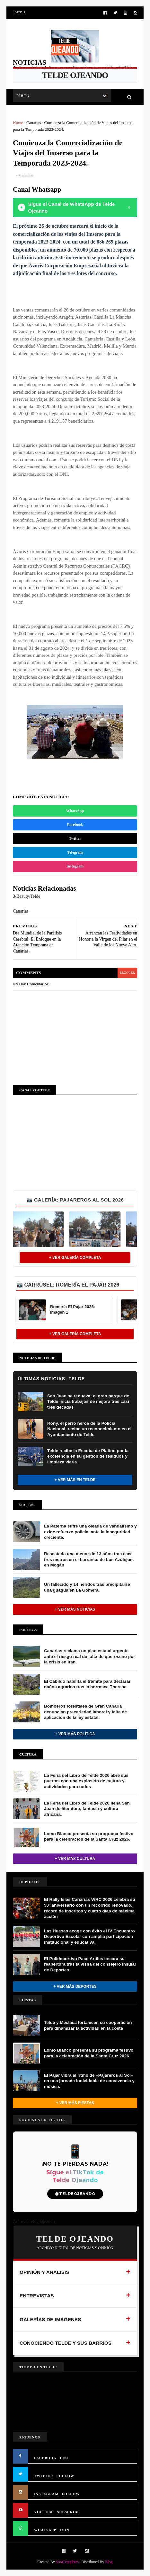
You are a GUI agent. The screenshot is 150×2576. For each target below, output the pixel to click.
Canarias (33, 122)
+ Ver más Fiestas (75, 2103)
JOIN (64, 2530)
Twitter (75, 838)
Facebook (75, 824)
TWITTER (43, 2476)
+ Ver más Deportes (74, 1986)
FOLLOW (66, 2476)
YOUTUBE (44, 2512)
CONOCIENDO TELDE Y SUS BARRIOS (65, 2343)
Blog (108, 2562)
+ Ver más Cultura (75, 1858)
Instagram (75, 866)
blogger (127, 972)
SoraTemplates (67, 2562)
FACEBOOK (45, 2458)
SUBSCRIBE (68, 2512)
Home (18, 122)
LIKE (65, 2458)
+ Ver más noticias (75, 1609)
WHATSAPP (45, 2530)
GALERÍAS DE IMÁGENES (50, 2319)
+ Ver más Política (75, 1734)
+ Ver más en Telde (75, 1480)
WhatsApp (75, 811)
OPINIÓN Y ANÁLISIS (44, 2272)
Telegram (75, 852)
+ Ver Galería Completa (75, 1257)
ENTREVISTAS (37, 2295)
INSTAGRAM (46, 2494)
